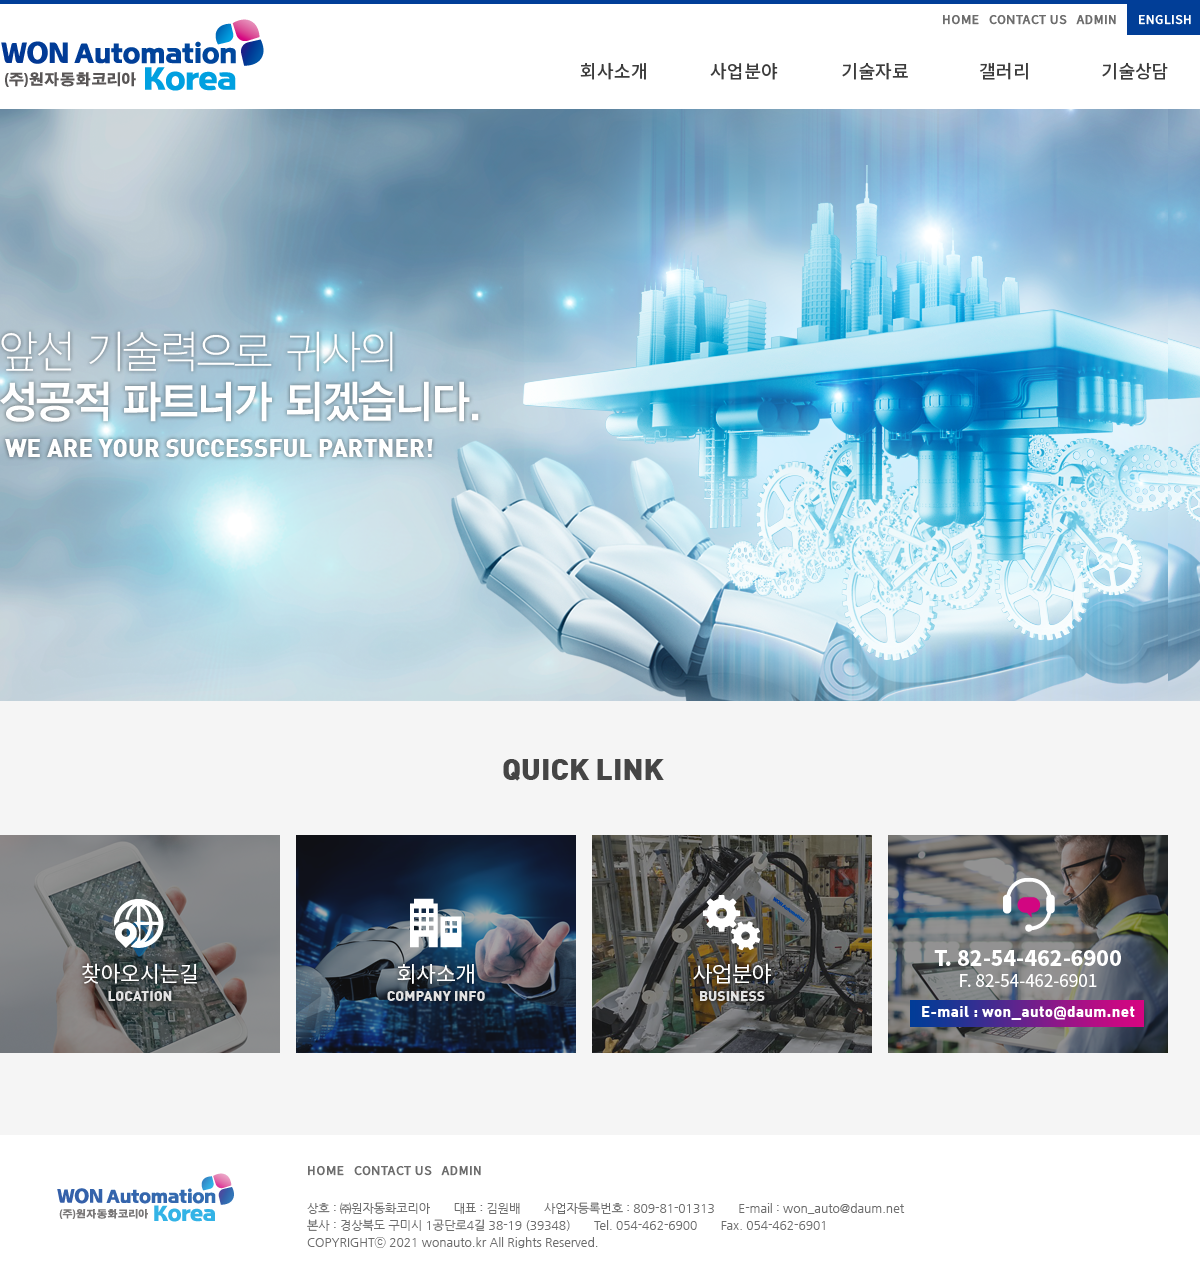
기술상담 (1135, 70)
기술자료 (875, 70)
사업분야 (744, 70)
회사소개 (614, 70)
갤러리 (1004, 70)
